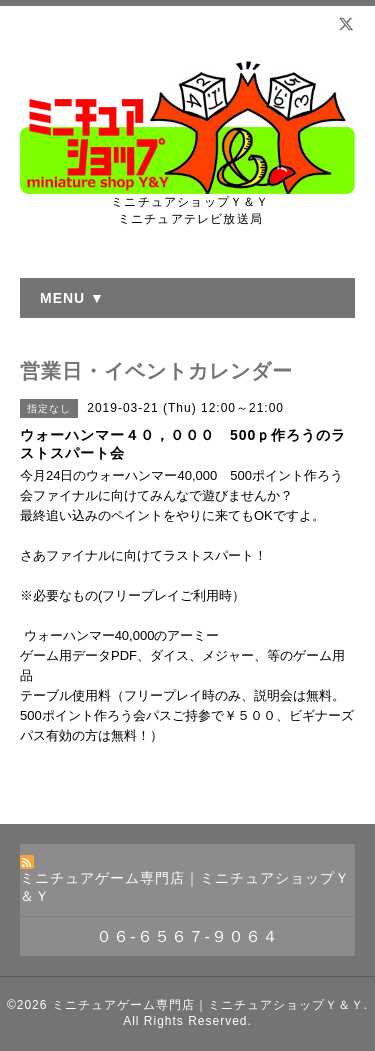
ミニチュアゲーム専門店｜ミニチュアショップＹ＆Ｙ (208, 1005)
